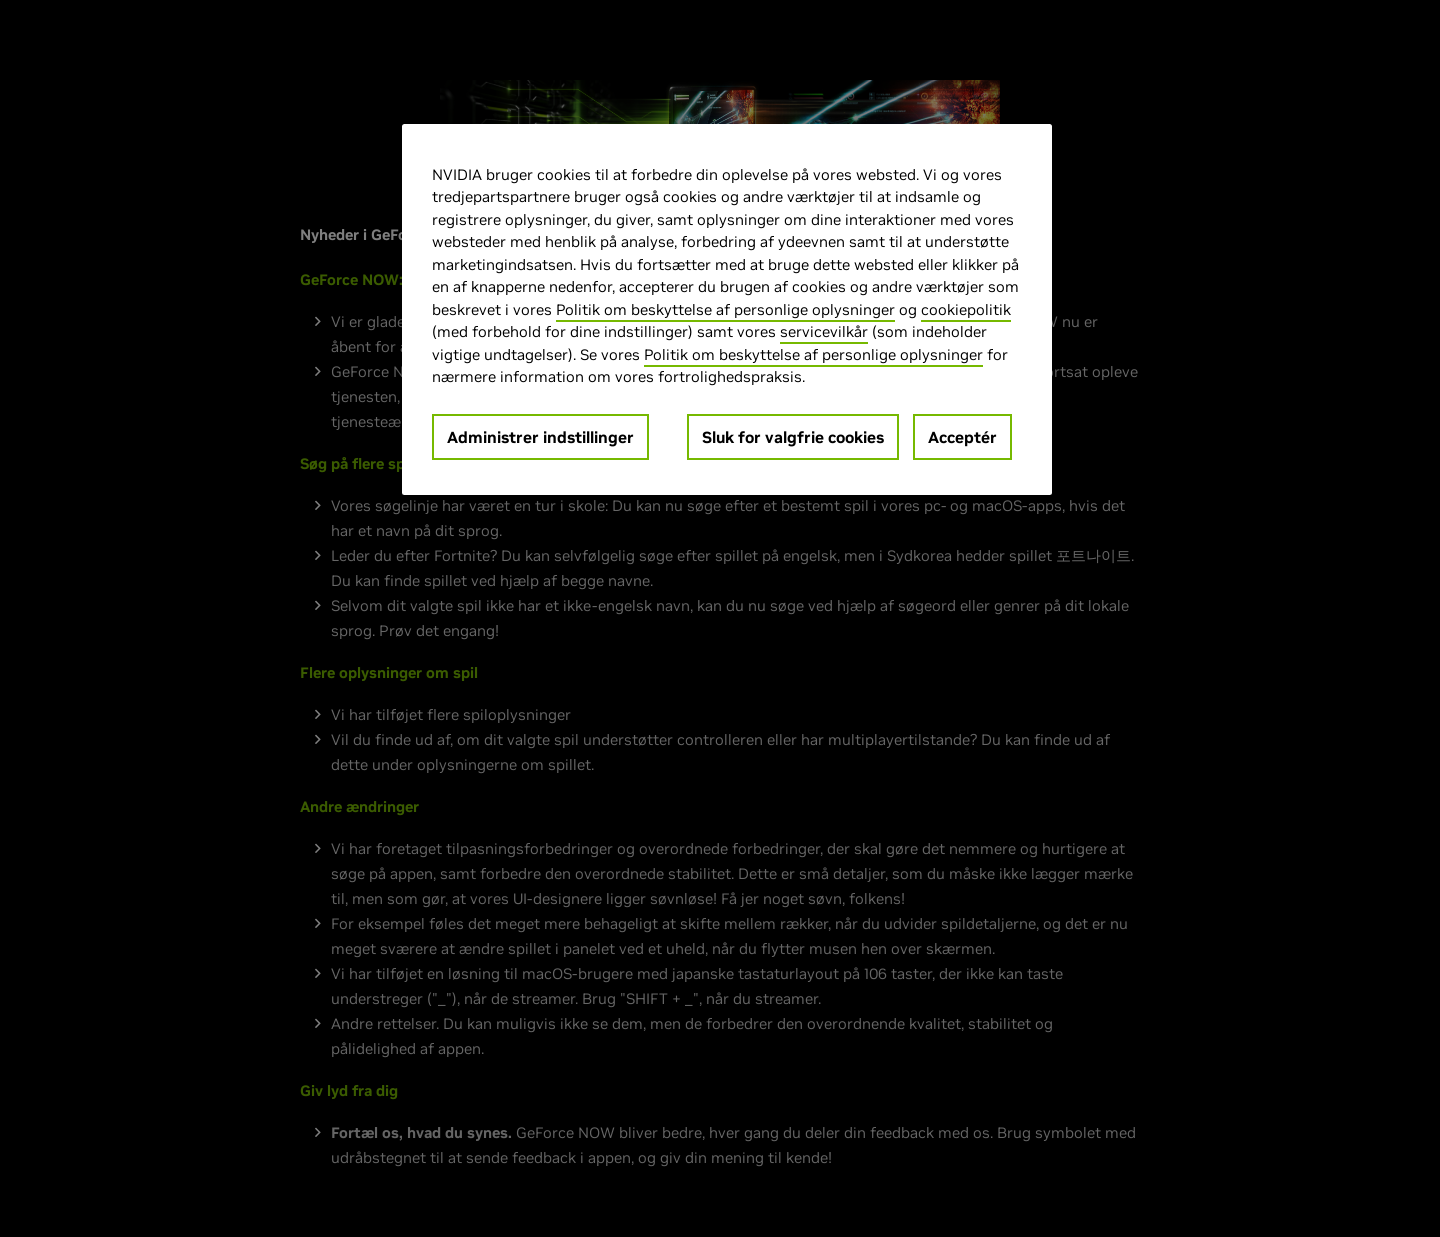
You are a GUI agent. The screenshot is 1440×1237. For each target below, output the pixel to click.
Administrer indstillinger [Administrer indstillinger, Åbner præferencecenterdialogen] (540, 437)
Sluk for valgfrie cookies (793, 437)
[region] (727, 309)
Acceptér (962, 437)
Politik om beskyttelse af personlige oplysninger (725, 309)
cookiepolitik (966, 309)
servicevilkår (824, 331)
